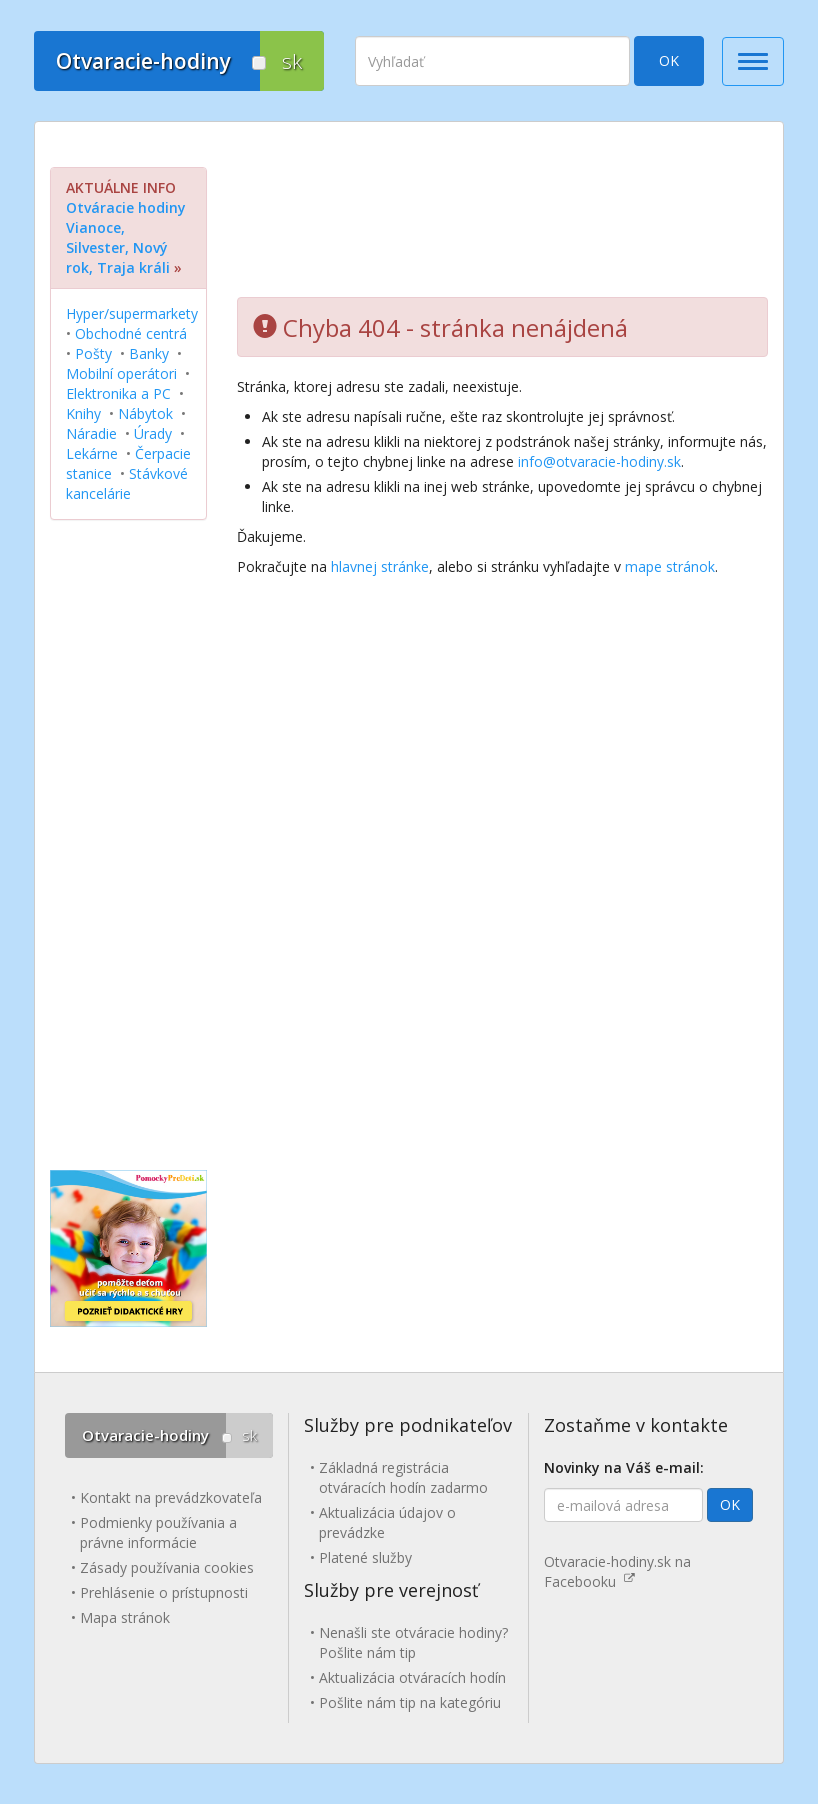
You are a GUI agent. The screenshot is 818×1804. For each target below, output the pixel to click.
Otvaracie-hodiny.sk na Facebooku (617, 1571)
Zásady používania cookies (167, 1567)
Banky (149, 353)
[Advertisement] (502, 217)
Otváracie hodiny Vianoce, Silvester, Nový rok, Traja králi (126, 237)
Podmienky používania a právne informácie (158, 1532)
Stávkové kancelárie (127, 483)
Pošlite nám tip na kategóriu (410, 1702)
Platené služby (365, 1557)
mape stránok (670, 566)
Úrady (153, 433)
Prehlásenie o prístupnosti (164, 1592)
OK (669, 60)
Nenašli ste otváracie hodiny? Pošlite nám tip (413, 1642)
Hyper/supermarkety (132, 313)
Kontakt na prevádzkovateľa (171, 1497)
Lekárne (92, 453)
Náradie (91, 433)
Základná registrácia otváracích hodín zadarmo (403, 1477)
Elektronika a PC (118, 393)
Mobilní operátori (121, 373)
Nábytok (145, 413)
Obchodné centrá (131, 333)
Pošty (93, 353)
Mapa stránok (125, 1617)
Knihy (83, 413)
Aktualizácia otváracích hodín (412, 1677)
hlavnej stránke (380, 566)
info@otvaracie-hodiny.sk (599, 461)
